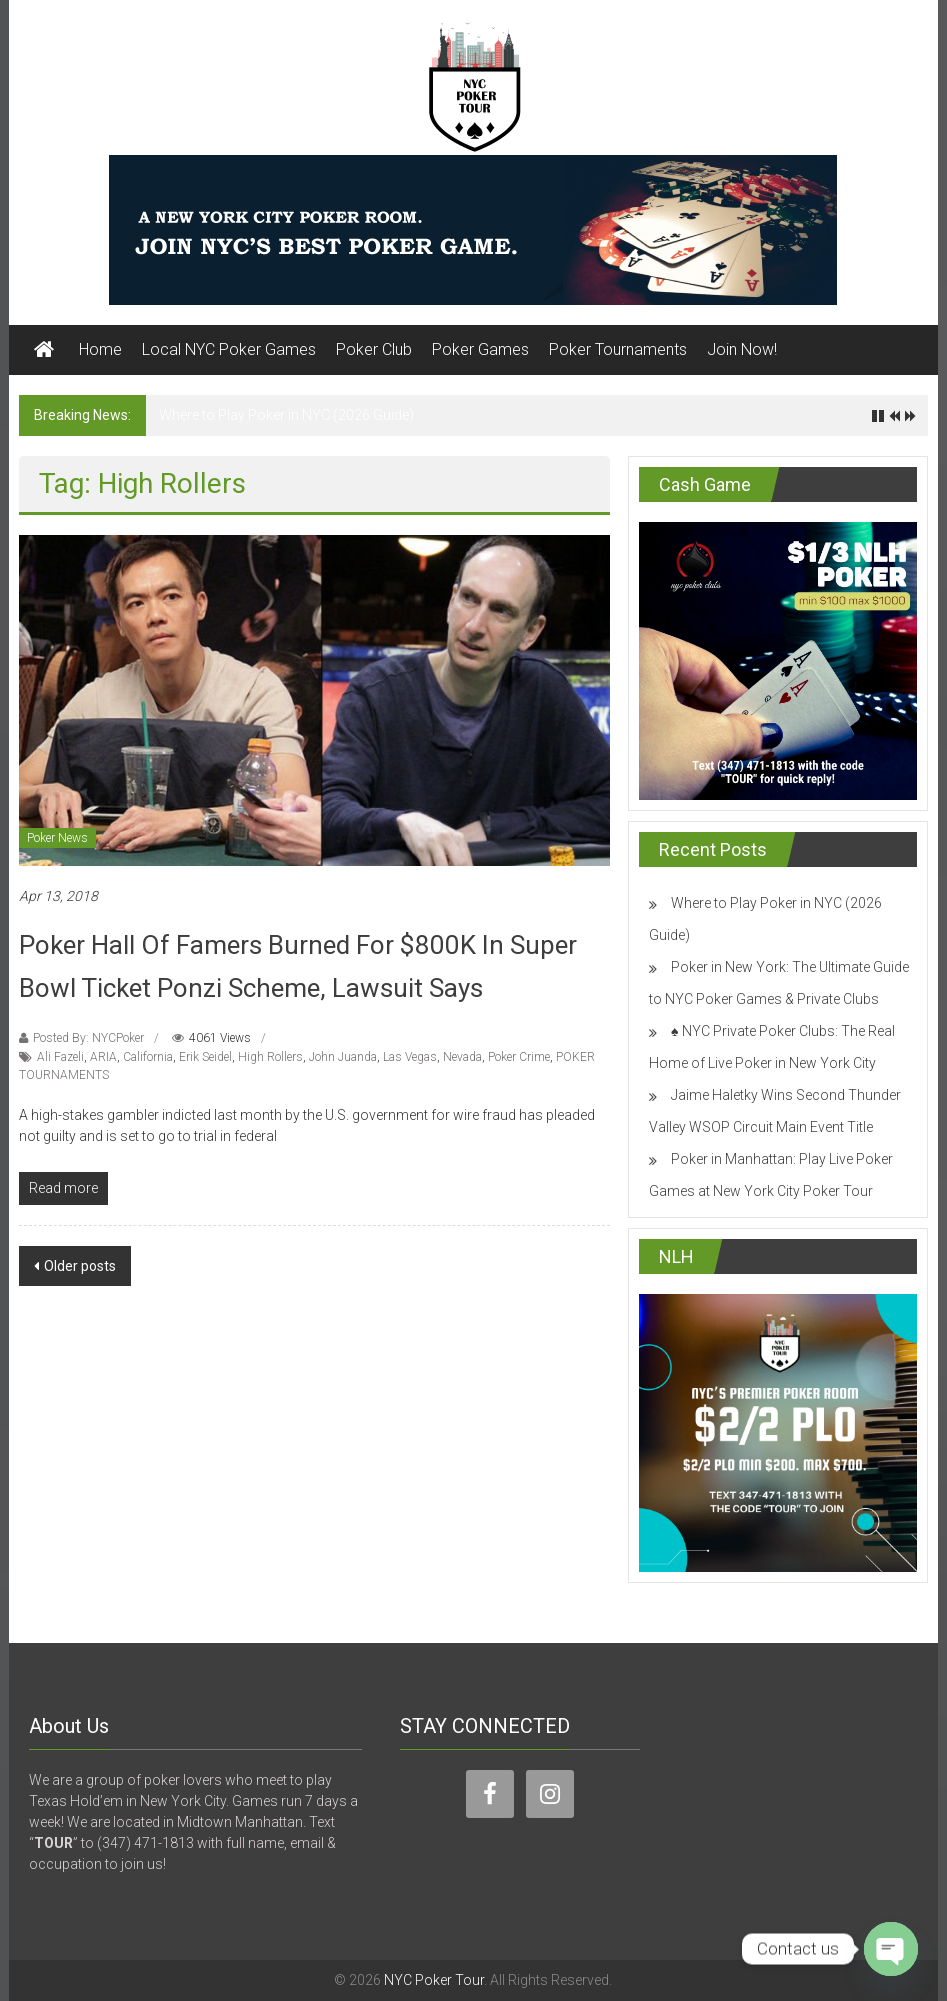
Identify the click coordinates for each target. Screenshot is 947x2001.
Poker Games (480, 349)
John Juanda (343, 1057)
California (148, 1057)
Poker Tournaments (618, 349)
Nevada (462, 1057)
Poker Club (374, 349)
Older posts (80, 1266)
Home (100, 349)
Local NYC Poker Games (229, 349)
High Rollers (270, 1057)
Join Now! (742, 349)
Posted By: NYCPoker (88, 1038)
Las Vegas (410, 1057)
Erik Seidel (205, 1057)
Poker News (57, 838)
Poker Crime (519, 1057)
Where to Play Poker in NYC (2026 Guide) (286, 415)
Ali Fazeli (60, 1057)
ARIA (103, 1057)
